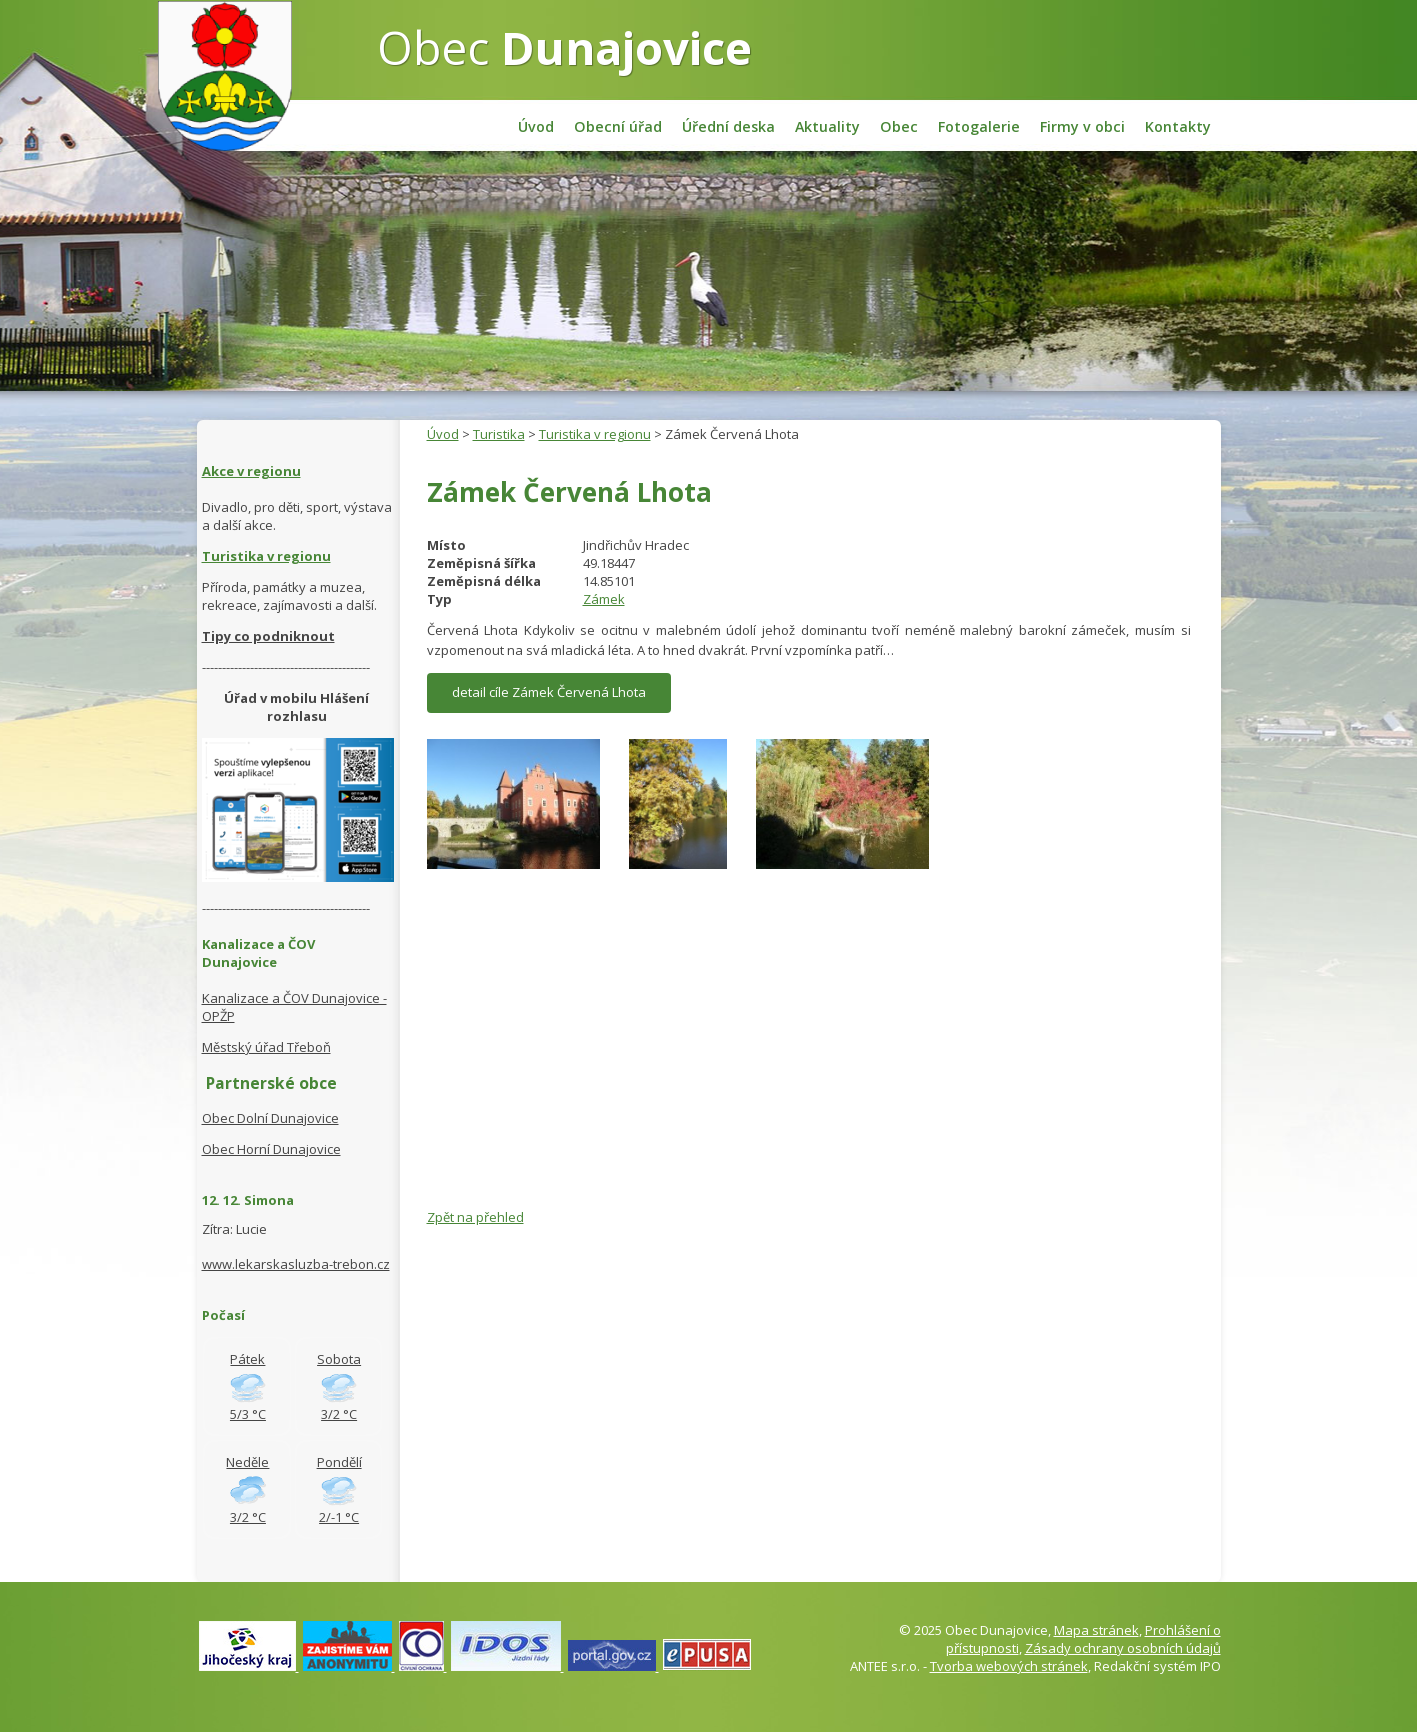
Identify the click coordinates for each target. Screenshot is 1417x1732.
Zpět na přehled (475, 1217)
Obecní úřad (618, 126)
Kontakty (1178, 126)
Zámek (604, 599)
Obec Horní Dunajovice (271, 1149)
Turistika (499, 434)
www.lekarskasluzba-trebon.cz (296, 1264)
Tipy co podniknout (268, 636)
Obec (564, 47)
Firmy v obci (1082, 126)
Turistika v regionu (595, 434)
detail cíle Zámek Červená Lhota (549, 692)
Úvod (536, 126)
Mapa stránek (1096, 1630)
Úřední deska (728, 126)
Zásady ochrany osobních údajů (1123, 1648)
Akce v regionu (251, 471)
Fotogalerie (979, 126)
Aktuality (827, 126)
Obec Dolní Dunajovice (270, 1118)
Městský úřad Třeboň (266, 1047)
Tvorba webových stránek (1009, 1666)
